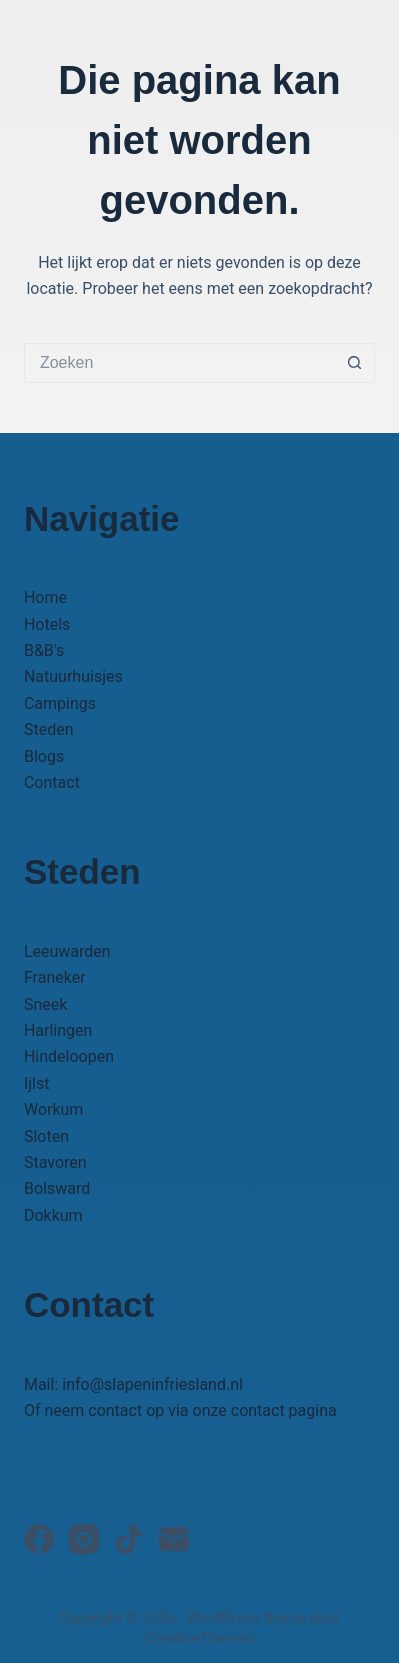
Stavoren (55, 1162)
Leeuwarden (67, 951)
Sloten (46, 1136)
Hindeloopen (69, 1056)
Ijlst (37, 1083)
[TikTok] (129, 1539)
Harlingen (58, 1030)
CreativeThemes (199, 1638)
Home (45, 597)
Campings (60, 703)
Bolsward (57, 1188)
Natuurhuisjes (73, 676)
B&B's (44, 650)
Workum (53, 1109)
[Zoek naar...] (179, 363)
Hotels (47, 624)
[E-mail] (174, 1539)
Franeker (55, 977)
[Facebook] (39, 1539)
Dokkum (53, 1215)
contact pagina (284, 1410)
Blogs (44, 756)
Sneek (45, 1004)
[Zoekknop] (355, 363)
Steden (49, 729)
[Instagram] (84, 1539)
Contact (52, 782)
